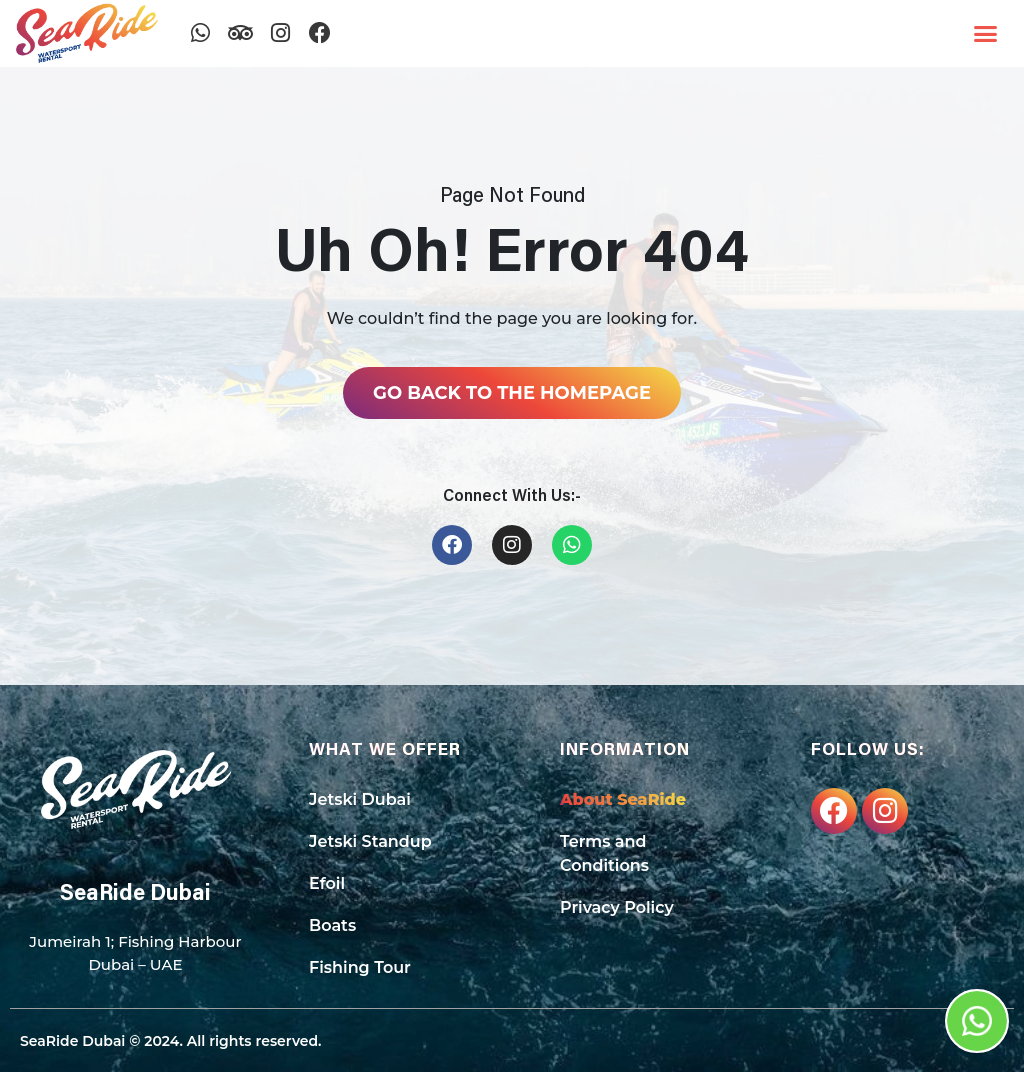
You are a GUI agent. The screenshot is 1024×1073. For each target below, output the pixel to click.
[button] (986, 34)
